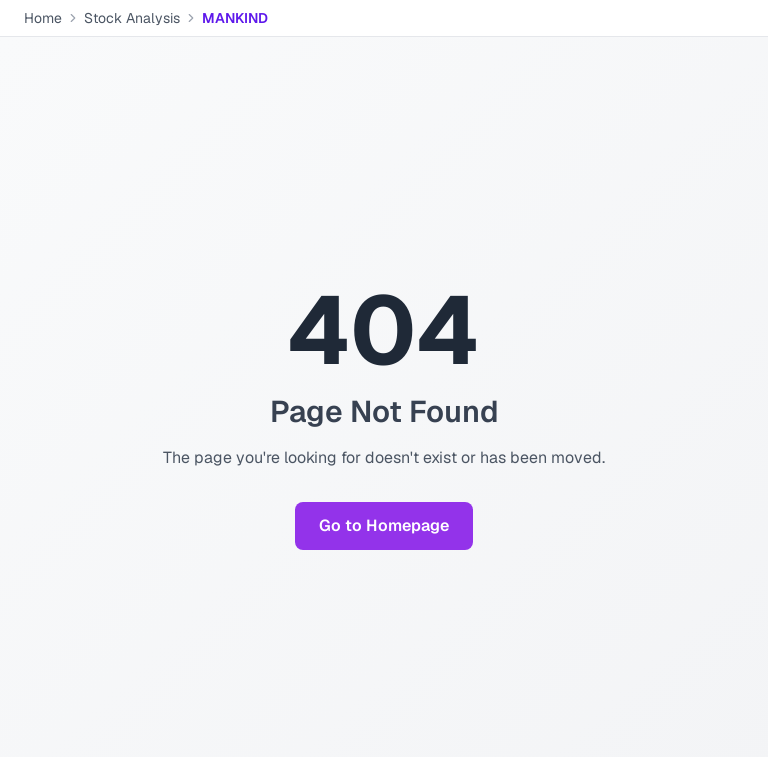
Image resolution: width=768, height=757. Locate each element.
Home (43, 18)
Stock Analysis (132, 18)
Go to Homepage (384, 525)
